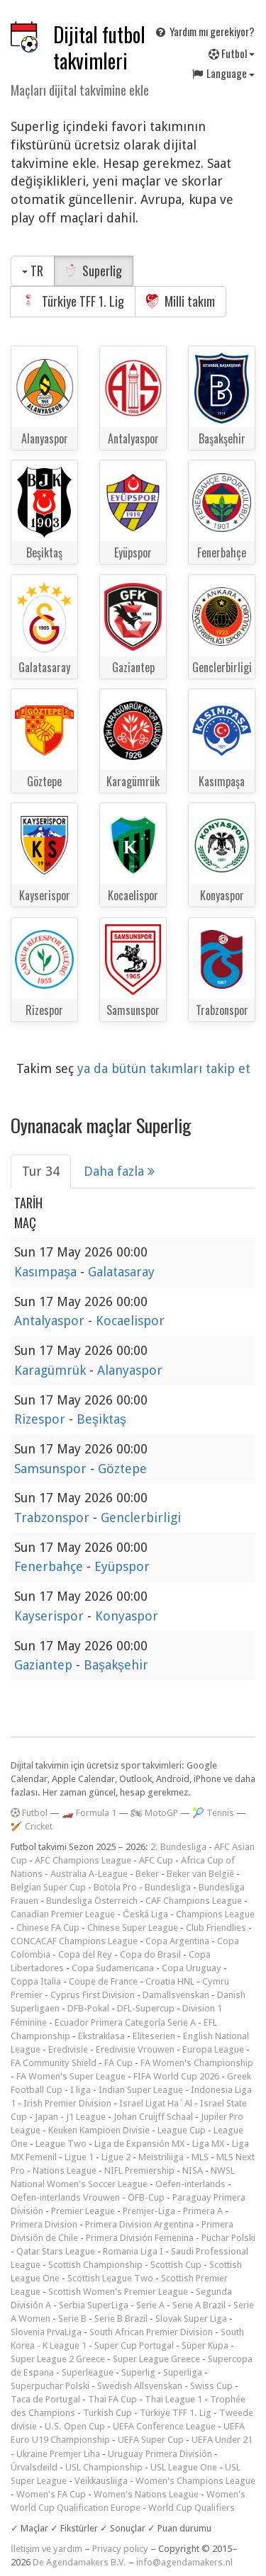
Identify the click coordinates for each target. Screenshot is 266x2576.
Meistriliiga (161, 2157)
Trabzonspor (53, 1517)
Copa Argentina (177, 1941)
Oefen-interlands (190, 2184)
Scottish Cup (175, 2264)
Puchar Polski (228, 2237)
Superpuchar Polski (50, 2386)
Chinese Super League (132, 1927)
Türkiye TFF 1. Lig (72, 301)
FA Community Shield (53, 2063)
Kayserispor (50, 1615)
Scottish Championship (95, 2264)
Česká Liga (145, 1914)
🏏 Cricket (31, 1826)
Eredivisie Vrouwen (135, 2049)
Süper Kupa (205, 2345)
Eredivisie (68, 2049)
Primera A (203, 2211)
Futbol (232, 53)
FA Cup (118, 2063)
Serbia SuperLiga (93, 2305)
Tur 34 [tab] (41, 1171)
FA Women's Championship (196, 2063)
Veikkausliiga (101, 2480)
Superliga (182, 2372)
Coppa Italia (36, 1981)
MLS (200, 2157)
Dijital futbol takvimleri (99, 47)
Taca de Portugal (45, 2399)
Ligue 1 (79, 2157)
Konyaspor (126, 1615)
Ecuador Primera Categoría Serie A (125, 2022)
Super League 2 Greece (58, 2359)
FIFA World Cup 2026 (176, 2076)
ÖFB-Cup (146, 2197)
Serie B (72, 2318)
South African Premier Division (151, 2332)
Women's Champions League (195, 2480)
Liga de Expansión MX (139, 2143)
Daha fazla (119, 1171)
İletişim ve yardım (46, 2548)
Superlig (93, 270)
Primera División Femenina (140, 2237)
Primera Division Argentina (139, 2224)
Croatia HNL (169, 1981)
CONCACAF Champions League (74, 1941)
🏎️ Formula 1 (89, 1813)
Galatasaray (121, 1271)
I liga (80, 2089)
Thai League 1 (173, 2399)
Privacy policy (120, 2548)
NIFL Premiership (139, 2170)
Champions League (215, 1914)
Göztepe (122, 1468)
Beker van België (200, 1873)
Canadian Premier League (63, 1914)
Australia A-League (89, 1873)
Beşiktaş (101, 1419)
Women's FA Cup (51, 2494)
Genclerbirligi (141, 1517)
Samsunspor (52, 1468)
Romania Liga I (133, 2251)
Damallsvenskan (176, 1995)
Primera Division (44, 2224)
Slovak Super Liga (191, 2318)
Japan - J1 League (70, 2116)
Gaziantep (45, 1664)
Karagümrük (51, 1370)
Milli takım (180, 301)
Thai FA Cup (112, 2399)
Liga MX (208, 2143)
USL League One (183, 2467)
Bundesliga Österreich (92, 1900)
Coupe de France (103, 1981)
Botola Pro (115, 1887)
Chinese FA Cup (47, 1927)
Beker (147, 1873)
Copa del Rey (85, 1954)
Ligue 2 (116, 2157)
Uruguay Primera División (160, 2454)
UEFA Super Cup (151, 2439)
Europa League (213, 2049)
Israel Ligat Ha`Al (155, 2103)
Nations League (64, 2170)
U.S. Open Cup (75, 2426)
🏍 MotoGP (154, 1813)
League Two (61, 2143)
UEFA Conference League (164, 2426)
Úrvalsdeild (34, 2467)
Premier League (83, 2211)
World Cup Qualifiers (191, 2507)
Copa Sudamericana (113, 1968)
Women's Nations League (146, 2494)
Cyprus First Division (92, 1995)
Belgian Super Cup (48, 1887)
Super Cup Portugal (134, 2345)
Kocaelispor (130, 1320)
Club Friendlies (216, 1927)
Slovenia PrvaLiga (46, 2332)
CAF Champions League (193, 1900)
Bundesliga (168, 1887)
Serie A (150, 2305)
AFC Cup (156, 1860)
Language (223, 73)
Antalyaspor (51, 1320)
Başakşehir (116, 1664)
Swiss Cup (211, 2386)
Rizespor (41, 1419)
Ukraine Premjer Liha (58, 2454)
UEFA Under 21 (222, 2439)
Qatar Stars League (55, 2251)
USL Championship (104, 2467)
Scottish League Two (110, 2278)
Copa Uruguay (191, 1968)
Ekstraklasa (101, 2036)
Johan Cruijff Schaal (153, 2116)
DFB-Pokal (88, 2008)
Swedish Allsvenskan (139, 2386)
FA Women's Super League (71, 2076)
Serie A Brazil (199, 2305)
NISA (192, 2170)
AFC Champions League (83, 1860)
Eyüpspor (122, 1566)
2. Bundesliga (178, 1847)
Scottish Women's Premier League (118, 2291)
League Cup (181, 2130)
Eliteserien (154, 2036)
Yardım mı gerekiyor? (204, 31)
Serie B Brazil (121, 2318)
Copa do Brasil (150, 1954)
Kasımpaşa (47, 1271)
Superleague (87, 2372)
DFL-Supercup (145, 2008)
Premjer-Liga (149, 2211)
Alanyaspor (129, 1370)
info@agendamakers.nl (184, 2562)
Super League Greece (156, 2359)
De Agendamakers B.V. (79, 2562)
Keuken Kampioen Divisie (99, 2130)
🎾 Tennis (213, 1813)
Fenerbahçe (50, 1566)
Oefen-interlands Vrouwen (65, 2197)
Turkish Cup (107, 2412)
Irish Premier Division (67, 2103)
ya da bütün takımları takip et (163, 1068)
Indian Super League (141, 2089)
